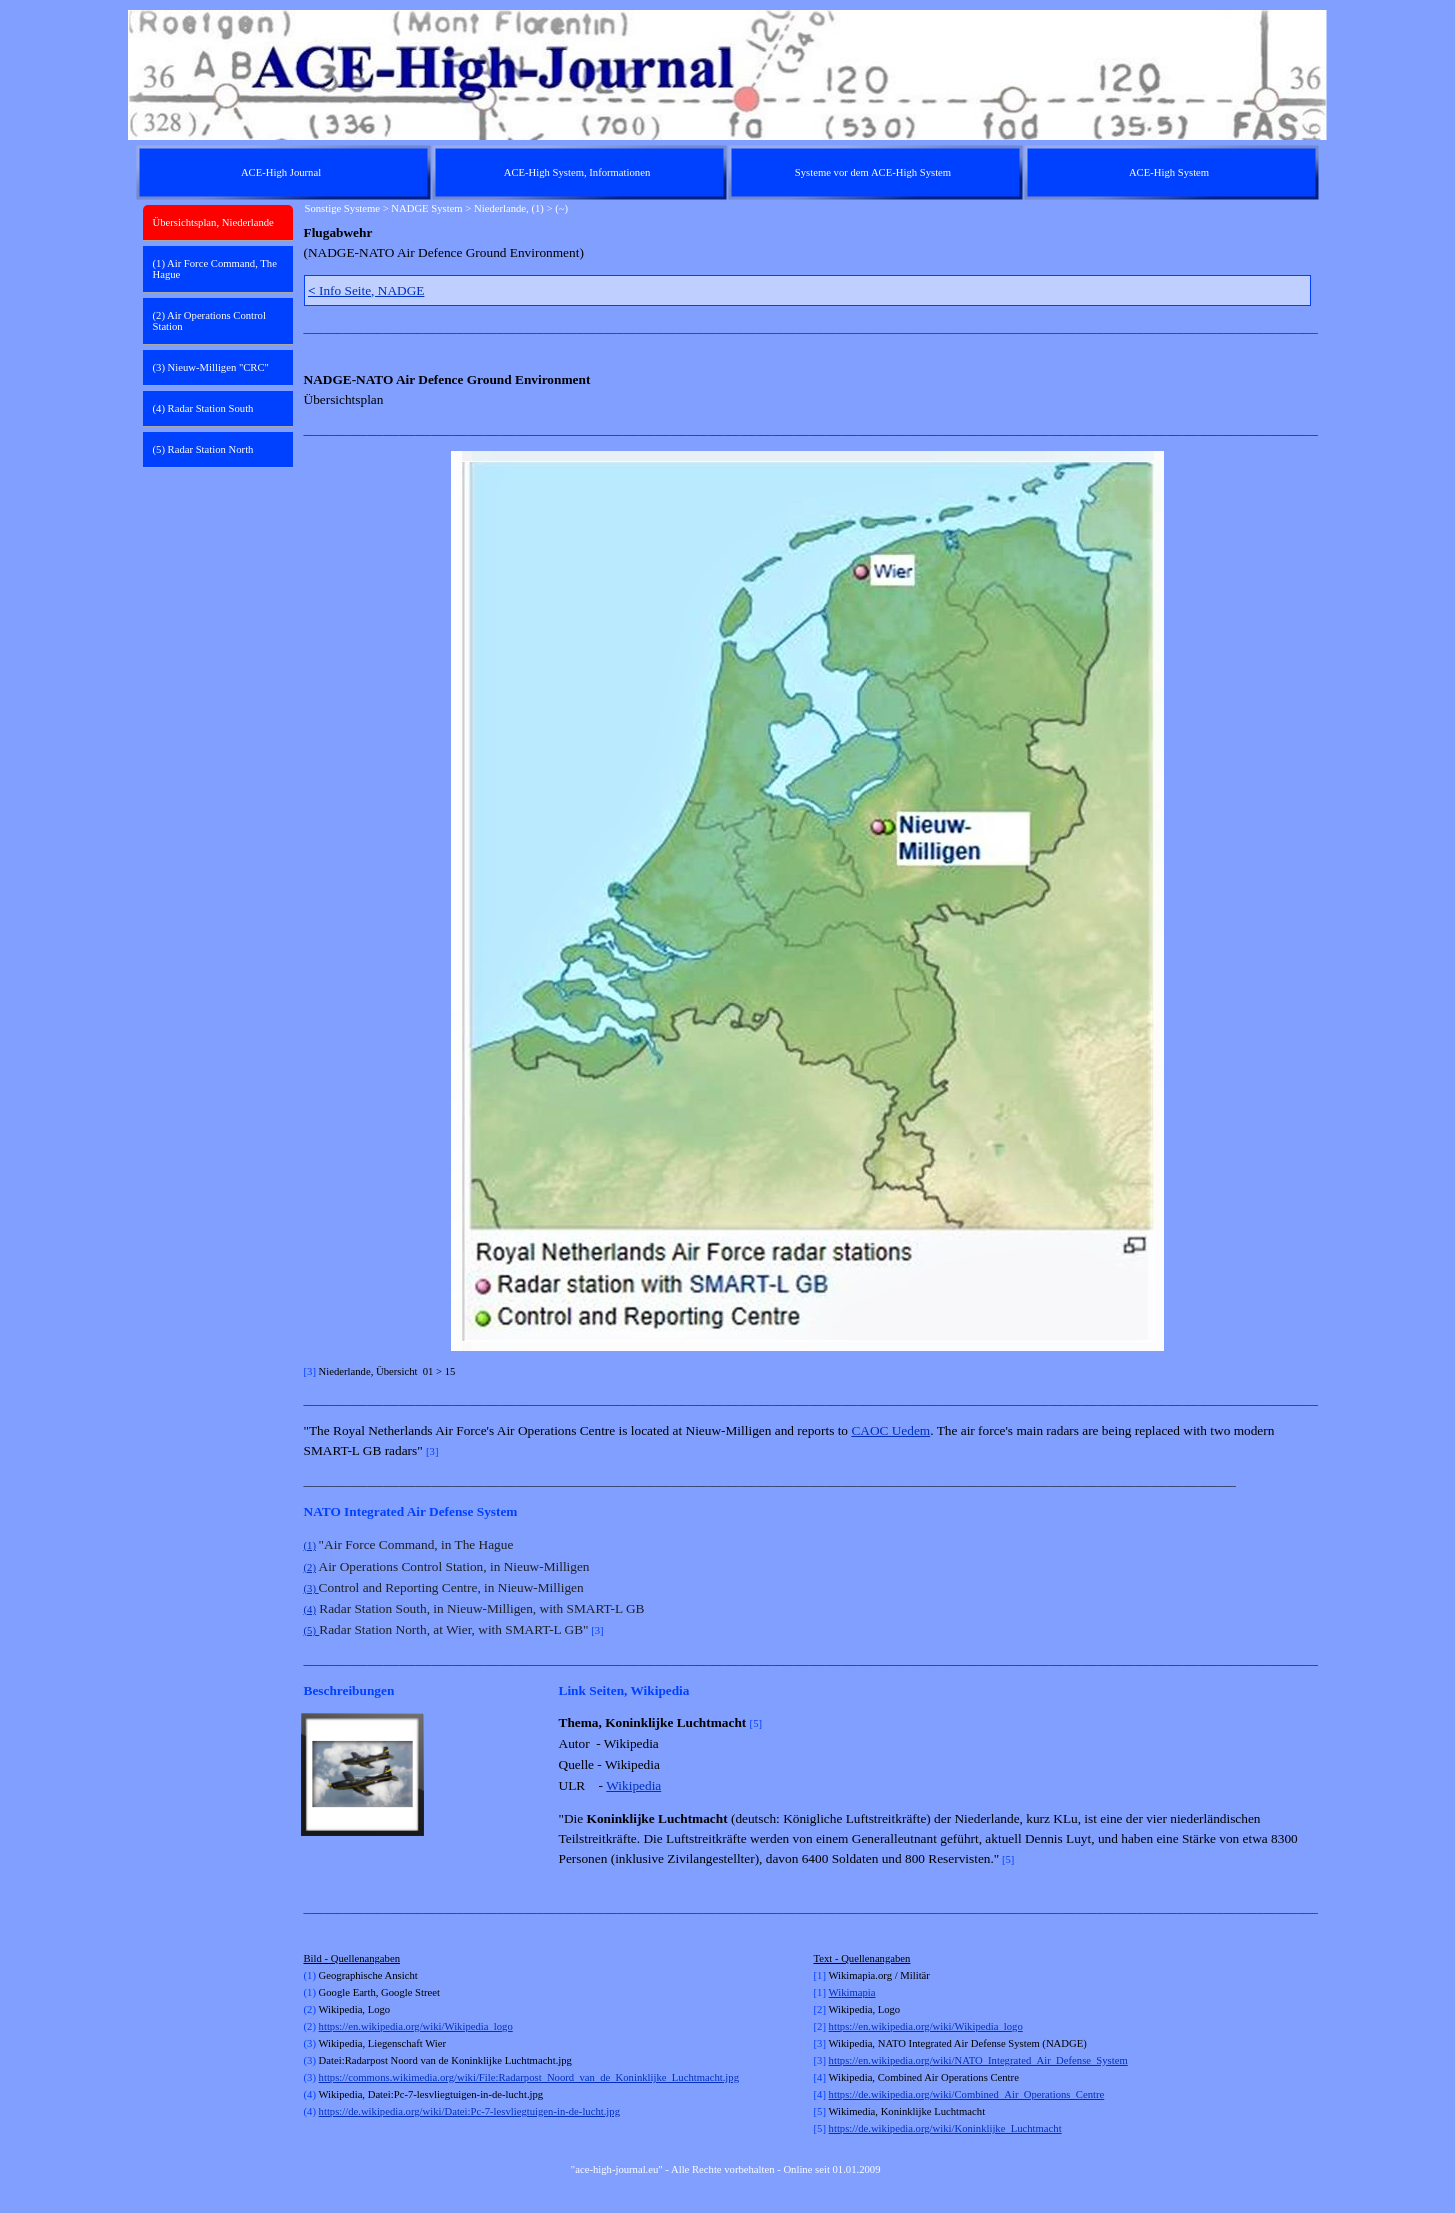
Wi (835, 1992)
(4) (310, 1609)
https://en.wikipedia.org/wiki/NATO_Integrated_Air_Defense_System (978, 2060)
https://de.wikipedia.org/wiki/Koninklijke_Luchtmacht (945, 2128)
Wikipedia (633, 1785)
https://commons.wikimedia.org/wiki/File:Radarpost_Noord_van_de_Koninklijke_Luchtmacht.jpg (529, 2077)
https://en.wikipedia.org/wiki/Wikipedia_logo (416, 2026)
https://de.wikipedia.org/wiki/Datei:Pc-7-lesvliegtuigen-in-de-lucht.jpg (469, 2111)
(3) (311, 1588)
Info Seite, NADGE (366, 290)
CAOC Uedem (890, 1430)
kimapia (858, 1992)
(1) (310, 1545)
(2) (310, 1567)
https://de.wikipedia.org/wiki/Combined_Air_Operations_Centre (967, 2094)
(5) (310, 1630)
